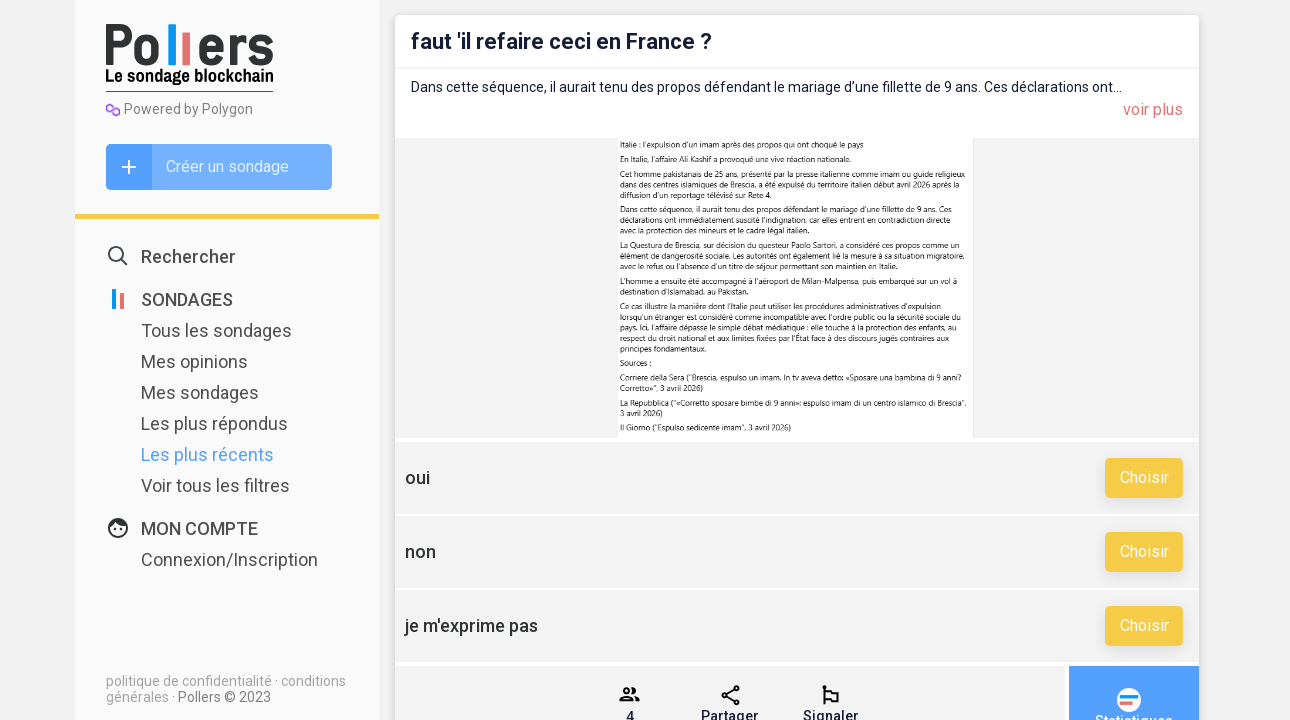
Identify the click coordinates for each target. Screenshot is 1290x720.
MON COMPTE (199, 528)
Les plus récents (207, 454)
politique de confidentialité (190, 681)
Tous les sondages (216, 330)
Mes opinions (194, 361)
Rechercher (188, 256)
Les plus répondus (214, 423)
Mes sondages (200, 392)
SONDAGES (187, 299)
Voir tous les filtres (215, 485)
